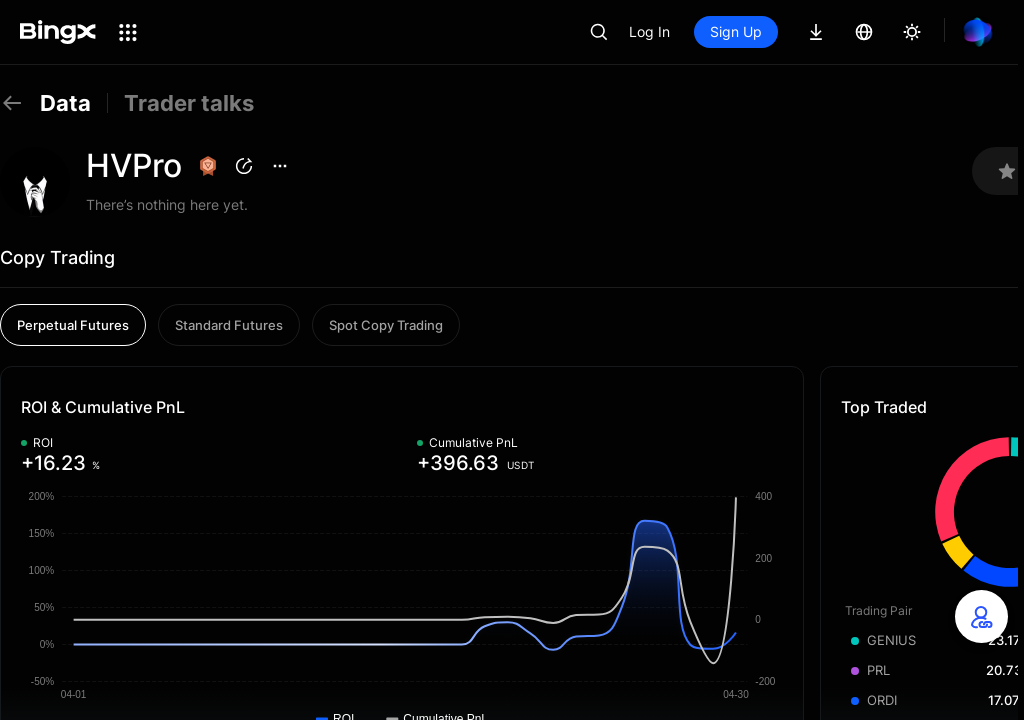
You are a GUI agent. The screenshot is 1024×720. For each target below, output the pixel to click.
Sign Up (736, 31)
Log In (649, 31)
